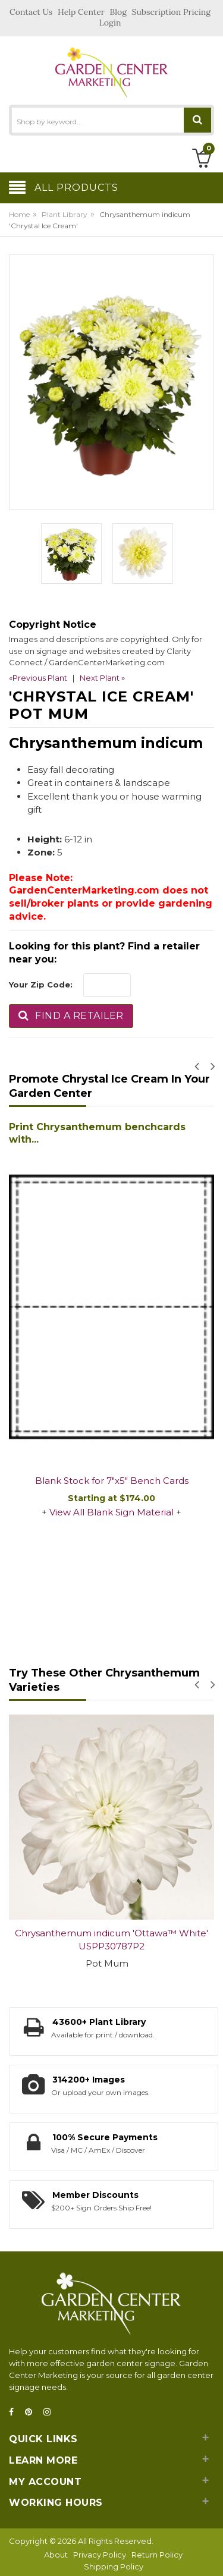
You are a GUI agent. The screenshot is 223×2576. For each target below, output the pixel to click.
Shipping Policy (113, 2566)
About (56, 2554)
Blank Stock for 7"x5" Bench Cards (112, 1480)
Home (19, 214)
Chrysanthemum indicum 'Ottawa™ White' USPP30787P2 (111, 1939)
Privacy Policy (99, 2554)
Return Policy (157, 2554)
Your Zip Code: (41, 984)
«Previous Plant (38, 677)
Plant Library (64, 214)
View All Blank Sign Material (111, 1512)
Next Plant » (102, 677)
